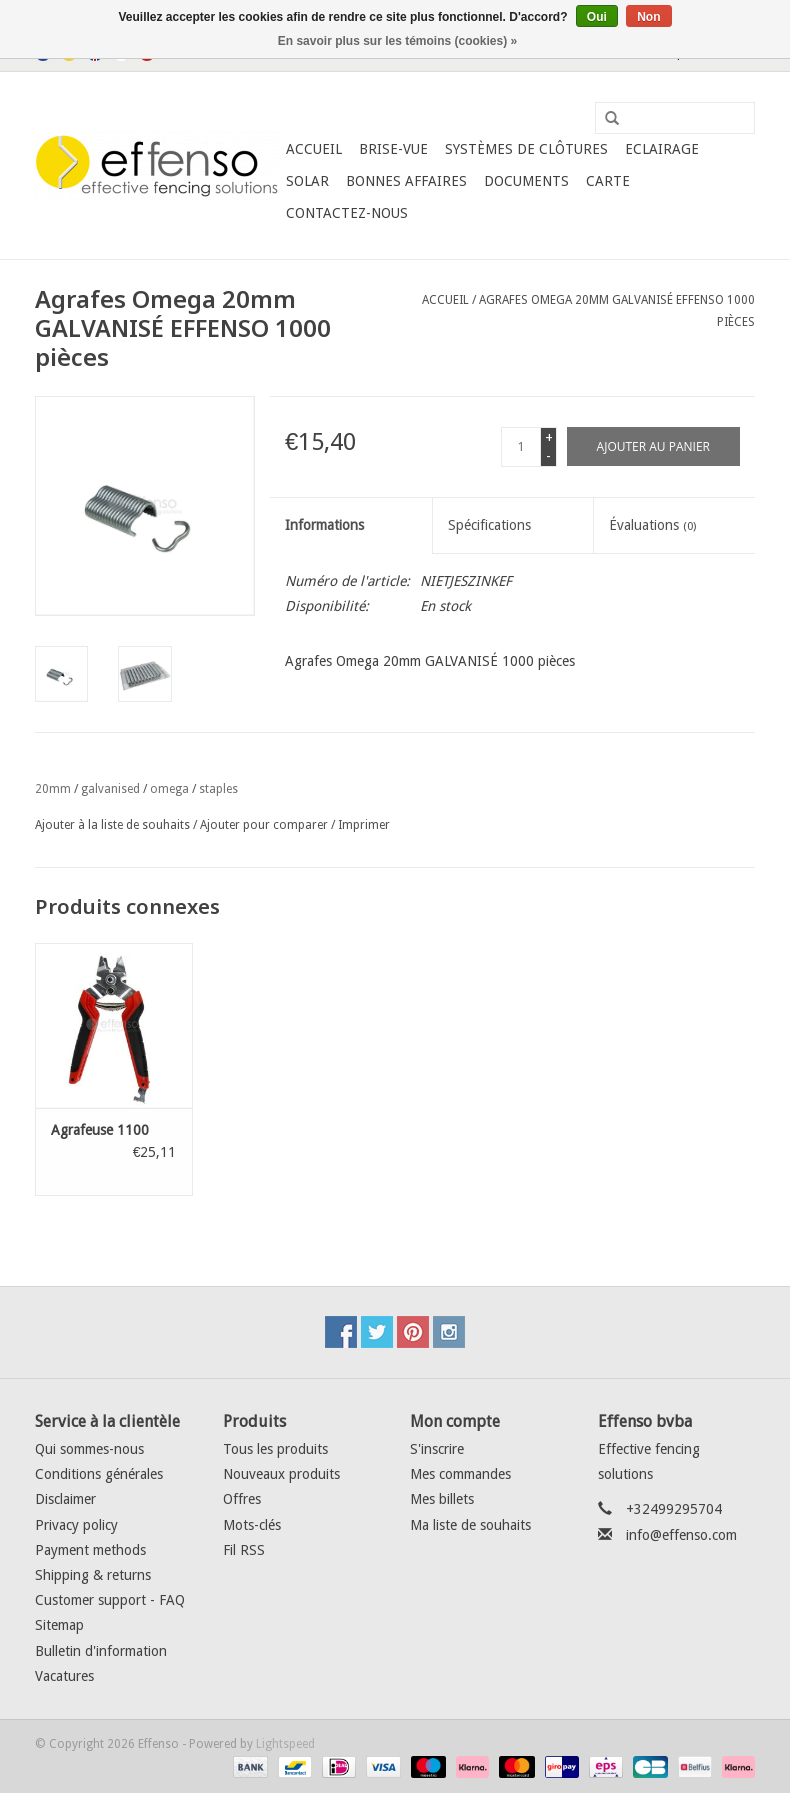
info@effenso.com (681, 1535)
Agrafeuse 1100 (100, 1130)
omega (169, 789)
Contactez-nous (347, 213)
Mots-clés (252, 1525)
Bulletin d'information (101, 1651)
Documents (526, 181)
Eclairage (662, 149)
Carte (608, 181)
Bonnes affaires (406, 181)
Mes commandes (460, 1474)
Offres (242, 1499)
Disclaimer (65, 1499)
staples (218, 789)
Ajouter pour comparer (265, 825)
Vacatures (64, 1676)
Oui (597, 17)
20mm (53, 789)
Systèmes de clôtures (526, 149)
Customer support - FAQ (110, 1600)
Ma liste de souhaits (470, 1525)
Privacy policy (76, 1525)
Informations (324, 525)
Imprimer (364, 825)
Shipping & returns (93, 1575)
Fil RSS (244, 1550)
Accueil (314, 149)
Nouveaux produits (281, 1474)
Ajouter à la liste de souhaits (112, 825)
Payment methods (90, 1550)
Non (648, 17)
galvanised (110, 789)
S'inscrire (437, 1449)
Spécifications (489, 525)
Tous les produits (275, 1449)
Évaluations (652, 525)
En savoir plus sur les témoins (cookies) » (397, 41)
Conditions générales (99, 1474)
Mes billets (442, 1499)
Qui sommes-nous (89, 1449)
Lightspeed (285, 1744)
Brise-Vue (393, 149)
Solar (307, 181)
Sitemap (59, 1625)
